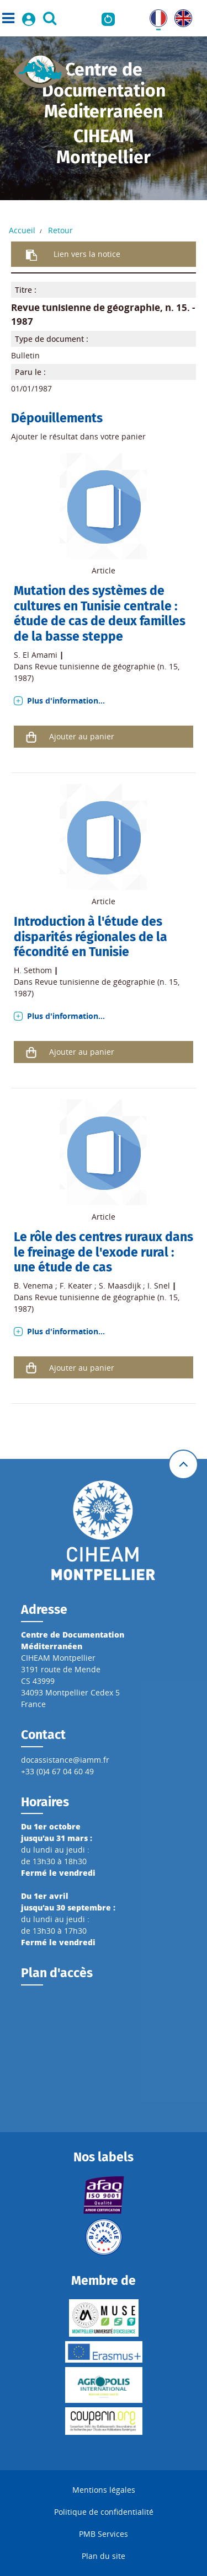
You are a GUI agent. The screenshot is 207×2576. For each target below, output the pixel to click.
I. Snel (158, 1285)
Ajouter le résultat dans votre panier (78, 436)
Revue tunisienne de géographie (85, 307)
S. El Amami (35, 655)
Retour (60, 230)
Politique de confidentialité (103, 2512)
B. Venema (33, 1285)
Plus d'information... (66, 700)
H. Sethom (33, 970)
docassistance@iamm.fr (65, 1759)
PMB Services (103, 2534)
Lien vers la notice (87, 254)
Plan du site (103, 2556)
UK (179, 15)
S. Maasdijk (120, 1285)
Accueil (22, 230)
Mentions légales (103, 2489)
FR (154, 15)
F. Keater (76, 1285)
